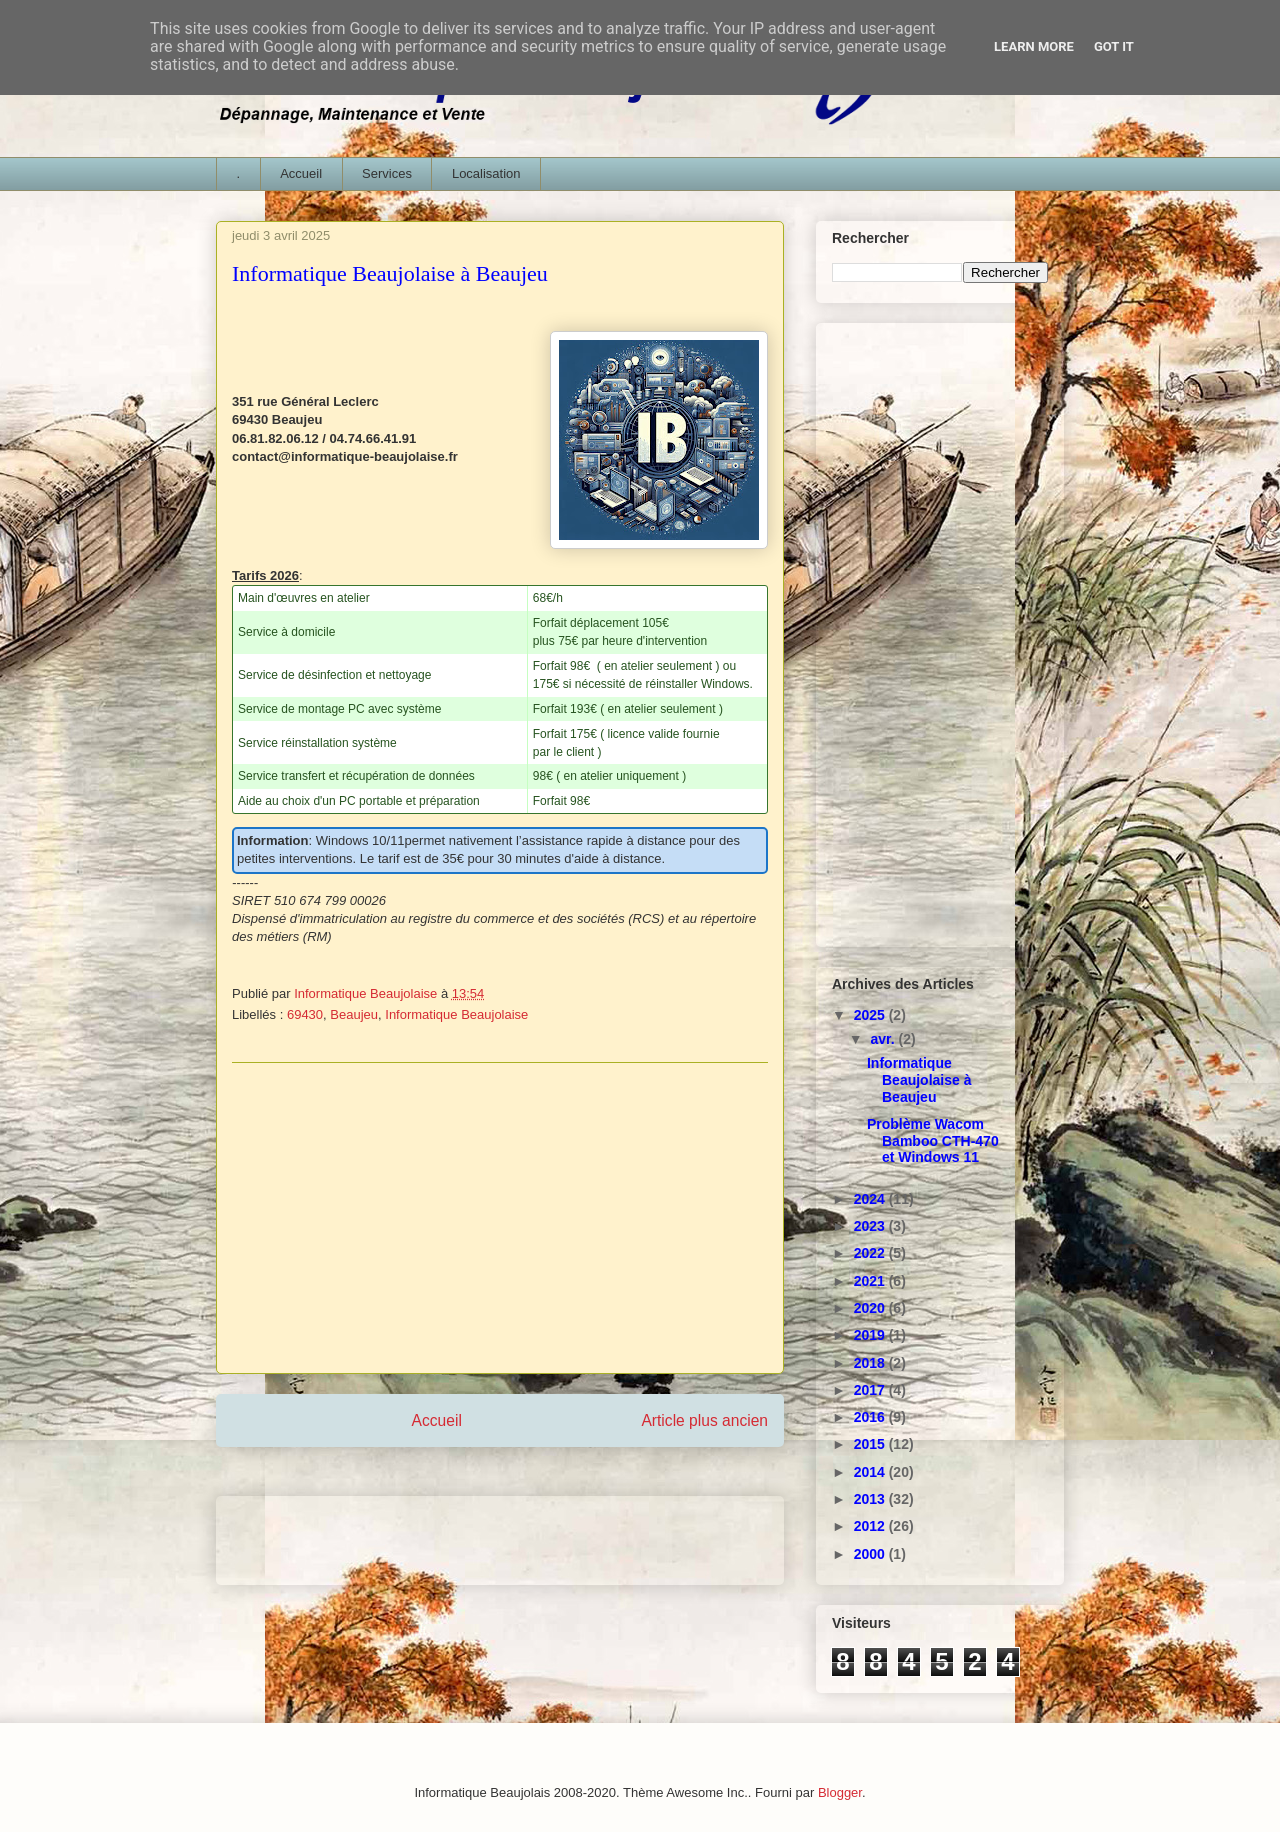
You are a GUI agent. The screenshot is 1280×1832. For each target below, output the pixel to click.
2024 (871, 1199)
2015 (871, 1444)
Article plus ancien (704, 1420)
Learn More (1034, 46)
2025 (871, 1015)
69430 (305, 1014)
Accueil (301, 173)
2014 (871, 1472)
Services (387, 173)
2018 (871, 1363)
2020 (871, 1308)
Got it (1114, 46)
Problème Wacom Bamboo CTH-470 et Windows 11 (933, 1141)
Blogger (840, 1792)
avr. (884, 1039)
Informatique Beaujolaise (456, 1014)
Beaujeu (354, 1014)
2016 (871, 1417)
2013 (871, 1499)
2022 (871, 1253)
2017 (871, 1390)
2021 (871, 1281)
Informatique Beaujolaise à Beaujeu (919, 1080)
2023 (871, 1226)
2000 (871, 1554)
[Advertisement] (500, 1218)
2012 (871, 1526)
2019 (871, 1335)
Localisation (486, 173)
